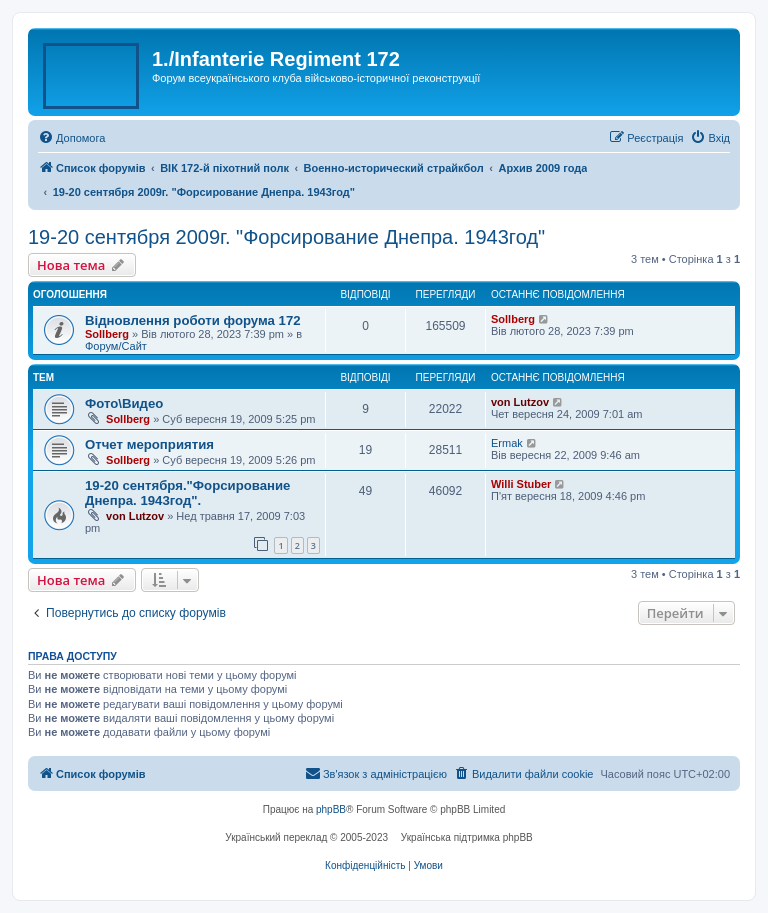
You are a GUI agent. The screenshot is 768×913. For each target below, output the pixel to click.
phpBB (331, 809)
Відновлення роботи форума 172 (193, 320)
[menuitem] (71, 138)
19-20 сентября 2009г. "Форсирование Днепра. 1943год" (286, 237)
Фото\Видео (124, 403)
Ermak (507, 443)
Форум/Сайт (116, 346)
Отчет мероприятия (149, 444)
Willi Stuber (521, 484)
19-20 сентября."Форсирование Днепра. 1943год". (187, 493)
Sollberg (107, 334)
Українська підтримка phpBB (467, 837)
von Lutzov (520, 402)
